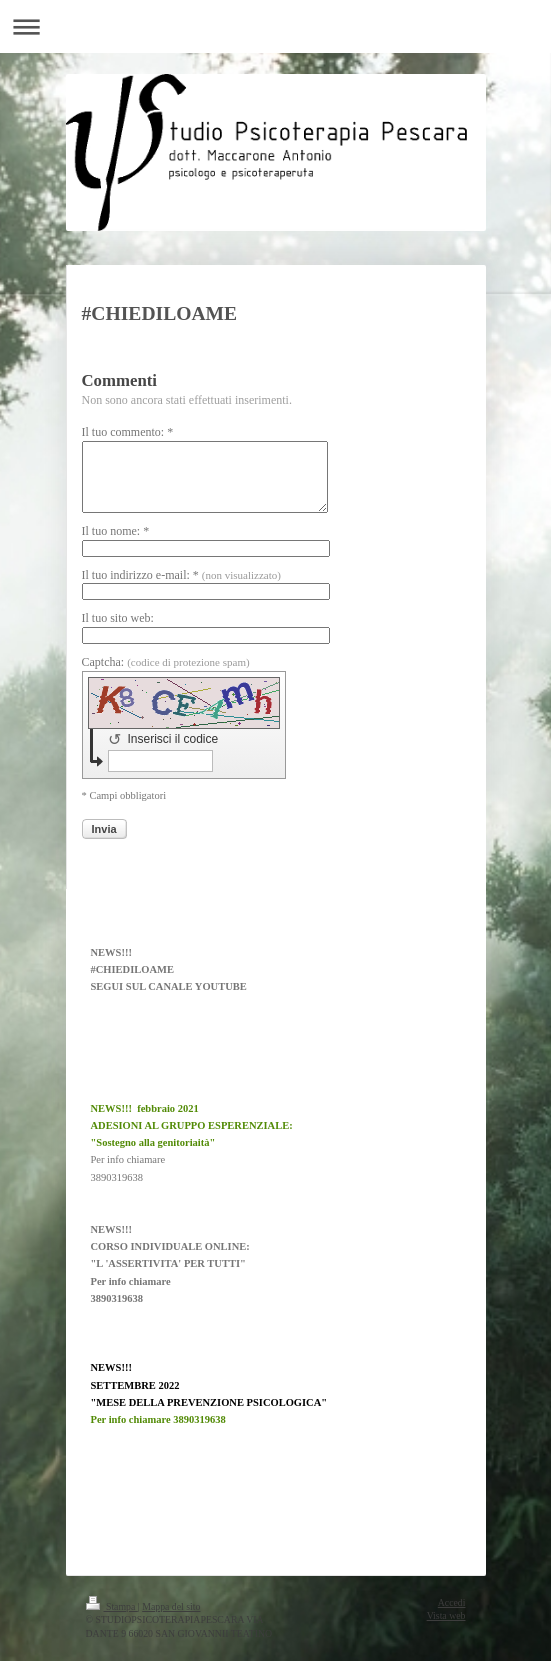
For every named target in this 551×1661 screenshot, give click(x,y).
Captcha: (166, 662)
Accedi (452, 1602)
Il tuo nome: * (116, 531)
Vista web (446, 1615)
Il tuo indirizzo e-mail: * (181, 575)
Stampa (112, 1606)
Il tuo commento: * (128, 432)
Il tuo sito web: (118, 618)
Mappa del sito (171, 1606)
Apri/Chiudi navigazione (275, 26)
